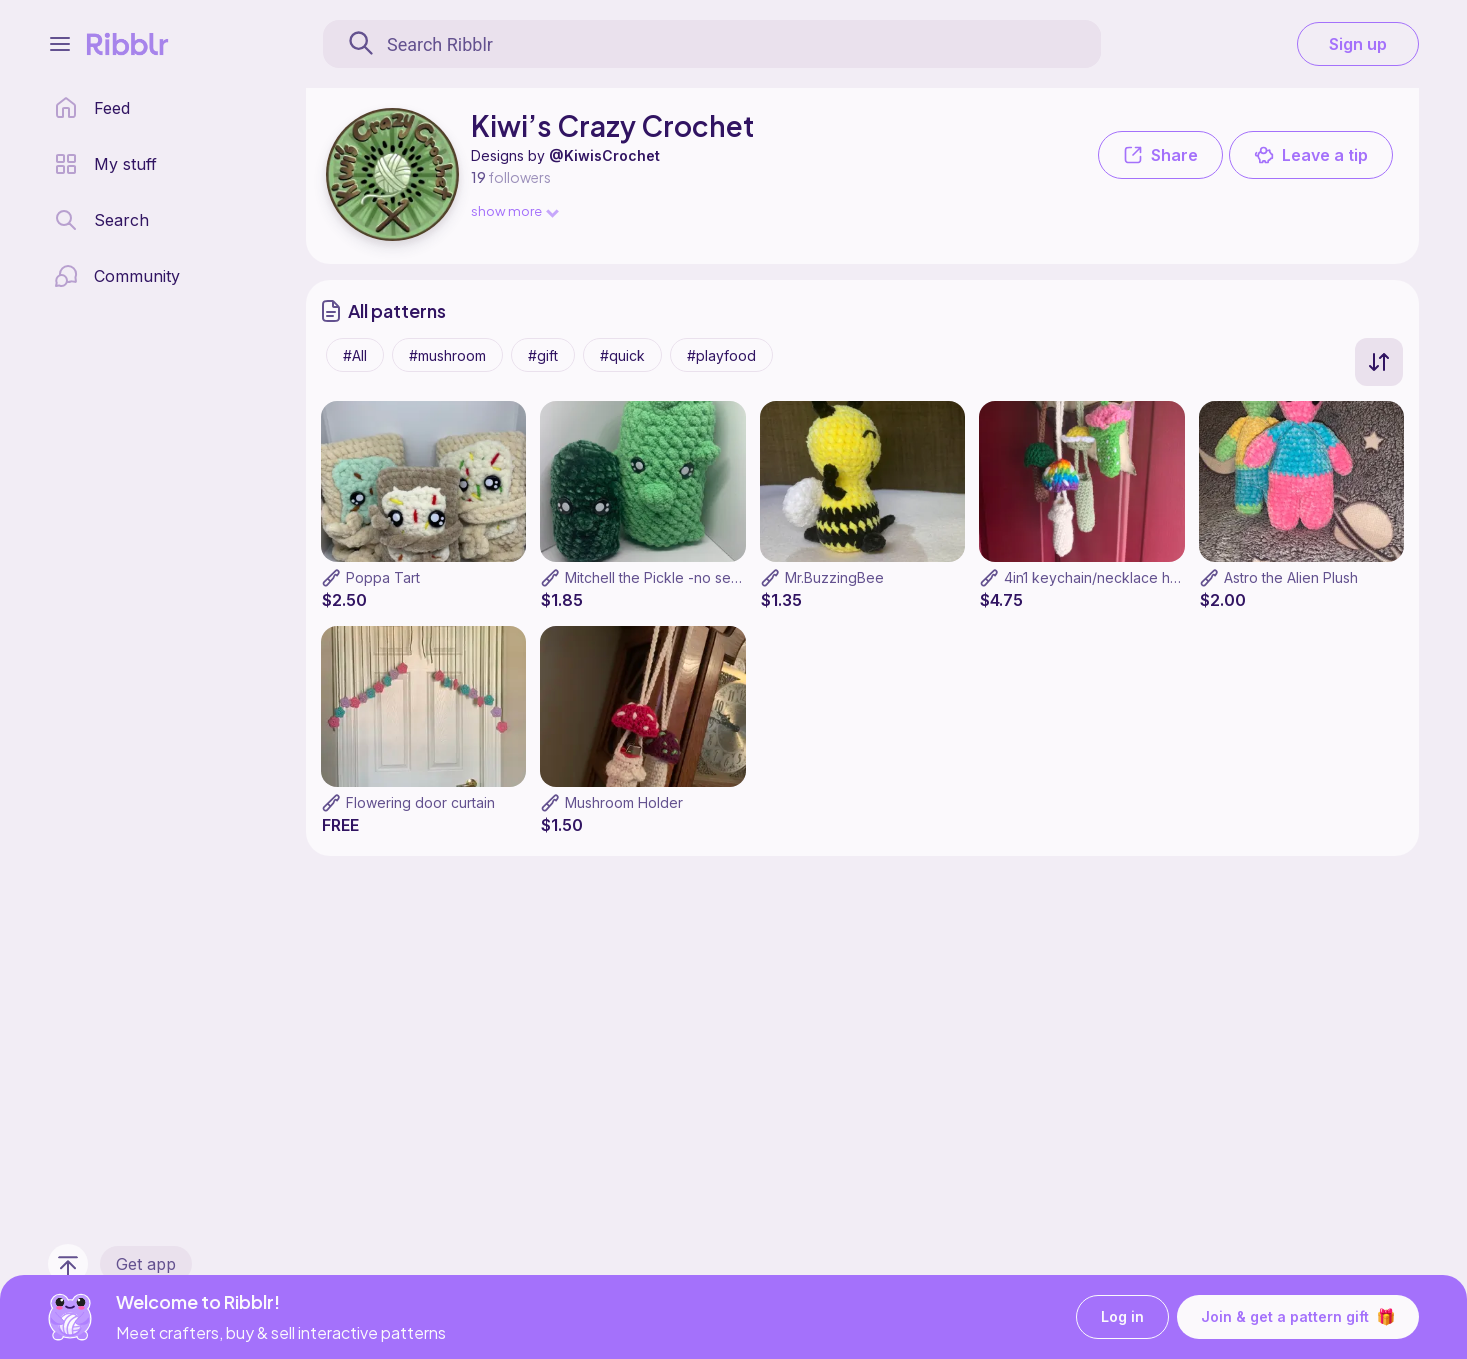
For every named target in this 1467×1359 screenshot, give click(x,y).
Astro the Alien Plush (1291, 577)
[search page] (101, 220)
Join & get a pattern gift (1298, 1317)
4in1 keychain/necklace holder (1104, 577)
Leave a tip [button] (1311, 155)
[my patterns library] (105, 164)
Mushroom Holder (624, 802)
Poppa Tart (383, 577)
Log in (1122, 1317)
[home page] (92, 108)
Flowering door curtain (420, 802)
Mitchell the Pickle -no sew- (656, 577)
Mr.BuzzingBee (834, 577)
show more (514, 210)
